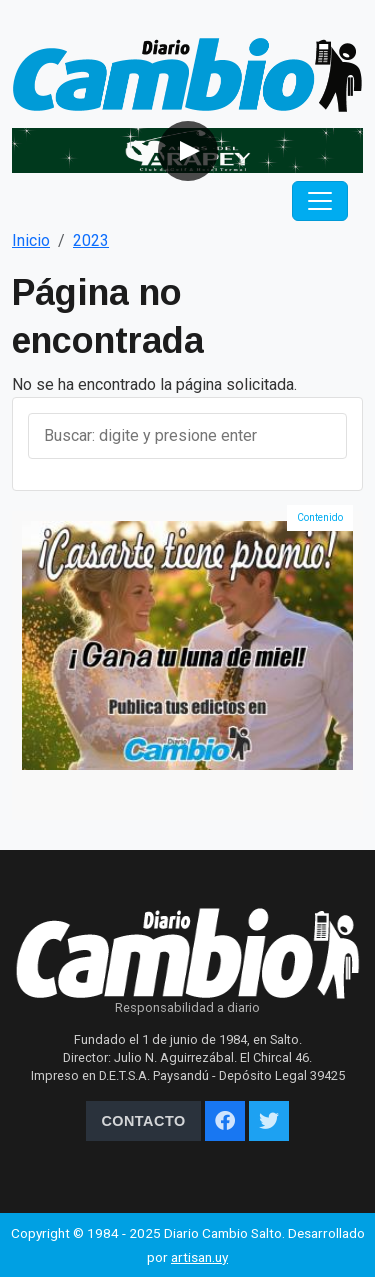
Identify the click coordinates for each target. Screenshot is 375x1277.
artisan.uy (199, 1257)
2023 (91, 240)
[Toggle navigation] (320, 201)
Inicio (31, 240)
